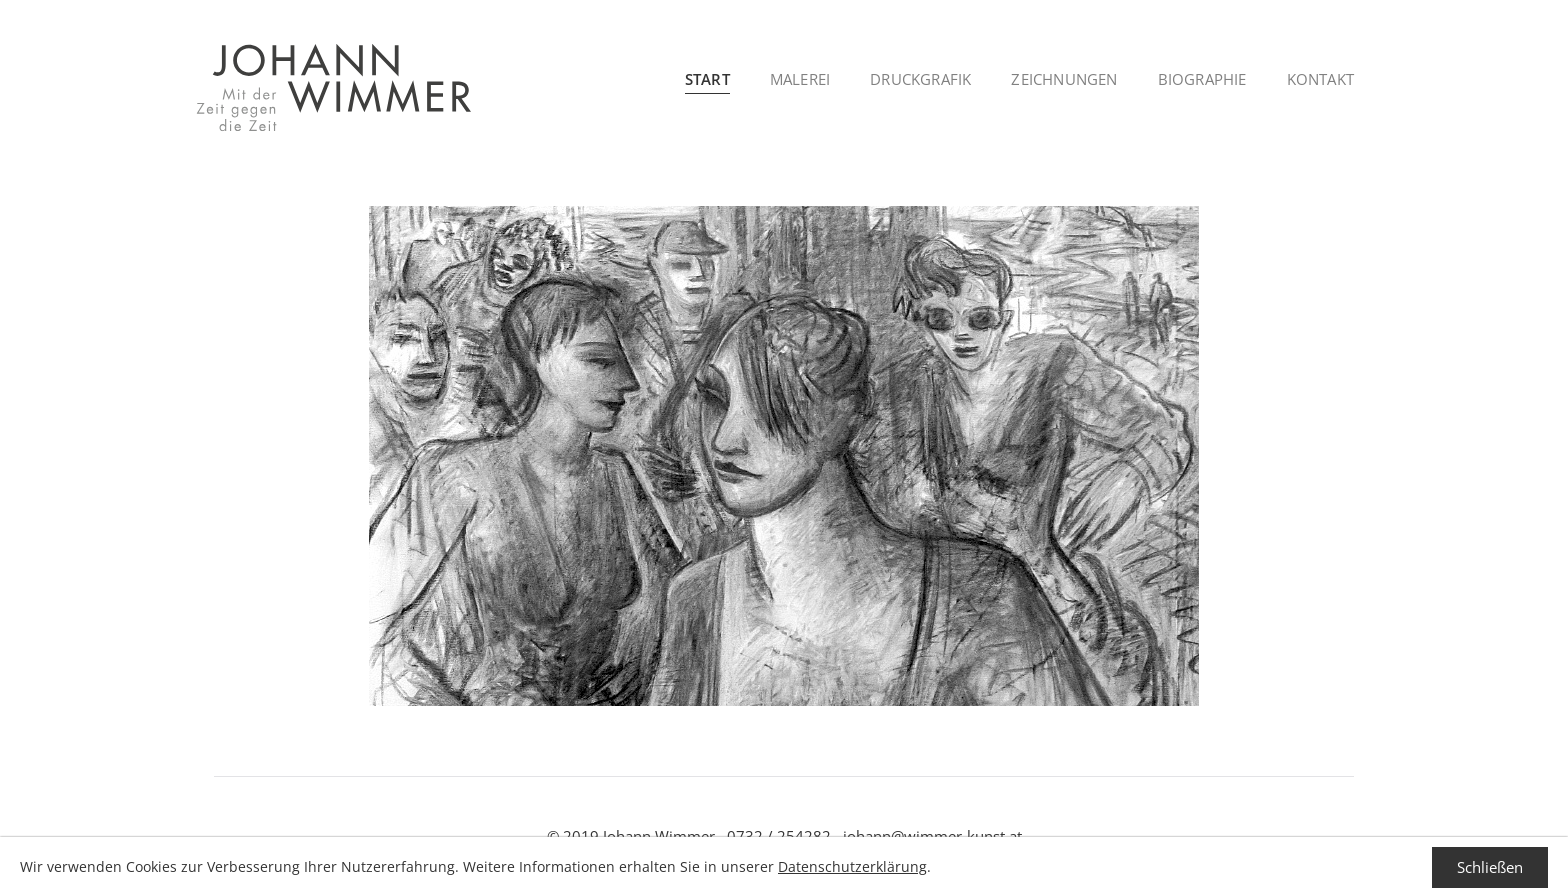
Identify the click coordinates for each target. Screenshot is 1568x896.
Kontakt (1320, 79)
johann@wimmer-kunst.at (932, 836)
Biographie (1202, 79)
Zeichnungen (1064, 79)
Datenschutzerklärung (852, 866)
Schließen (1490, 867)
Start (707, 79)
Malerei (800, 79)
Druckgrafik (920, 79)
